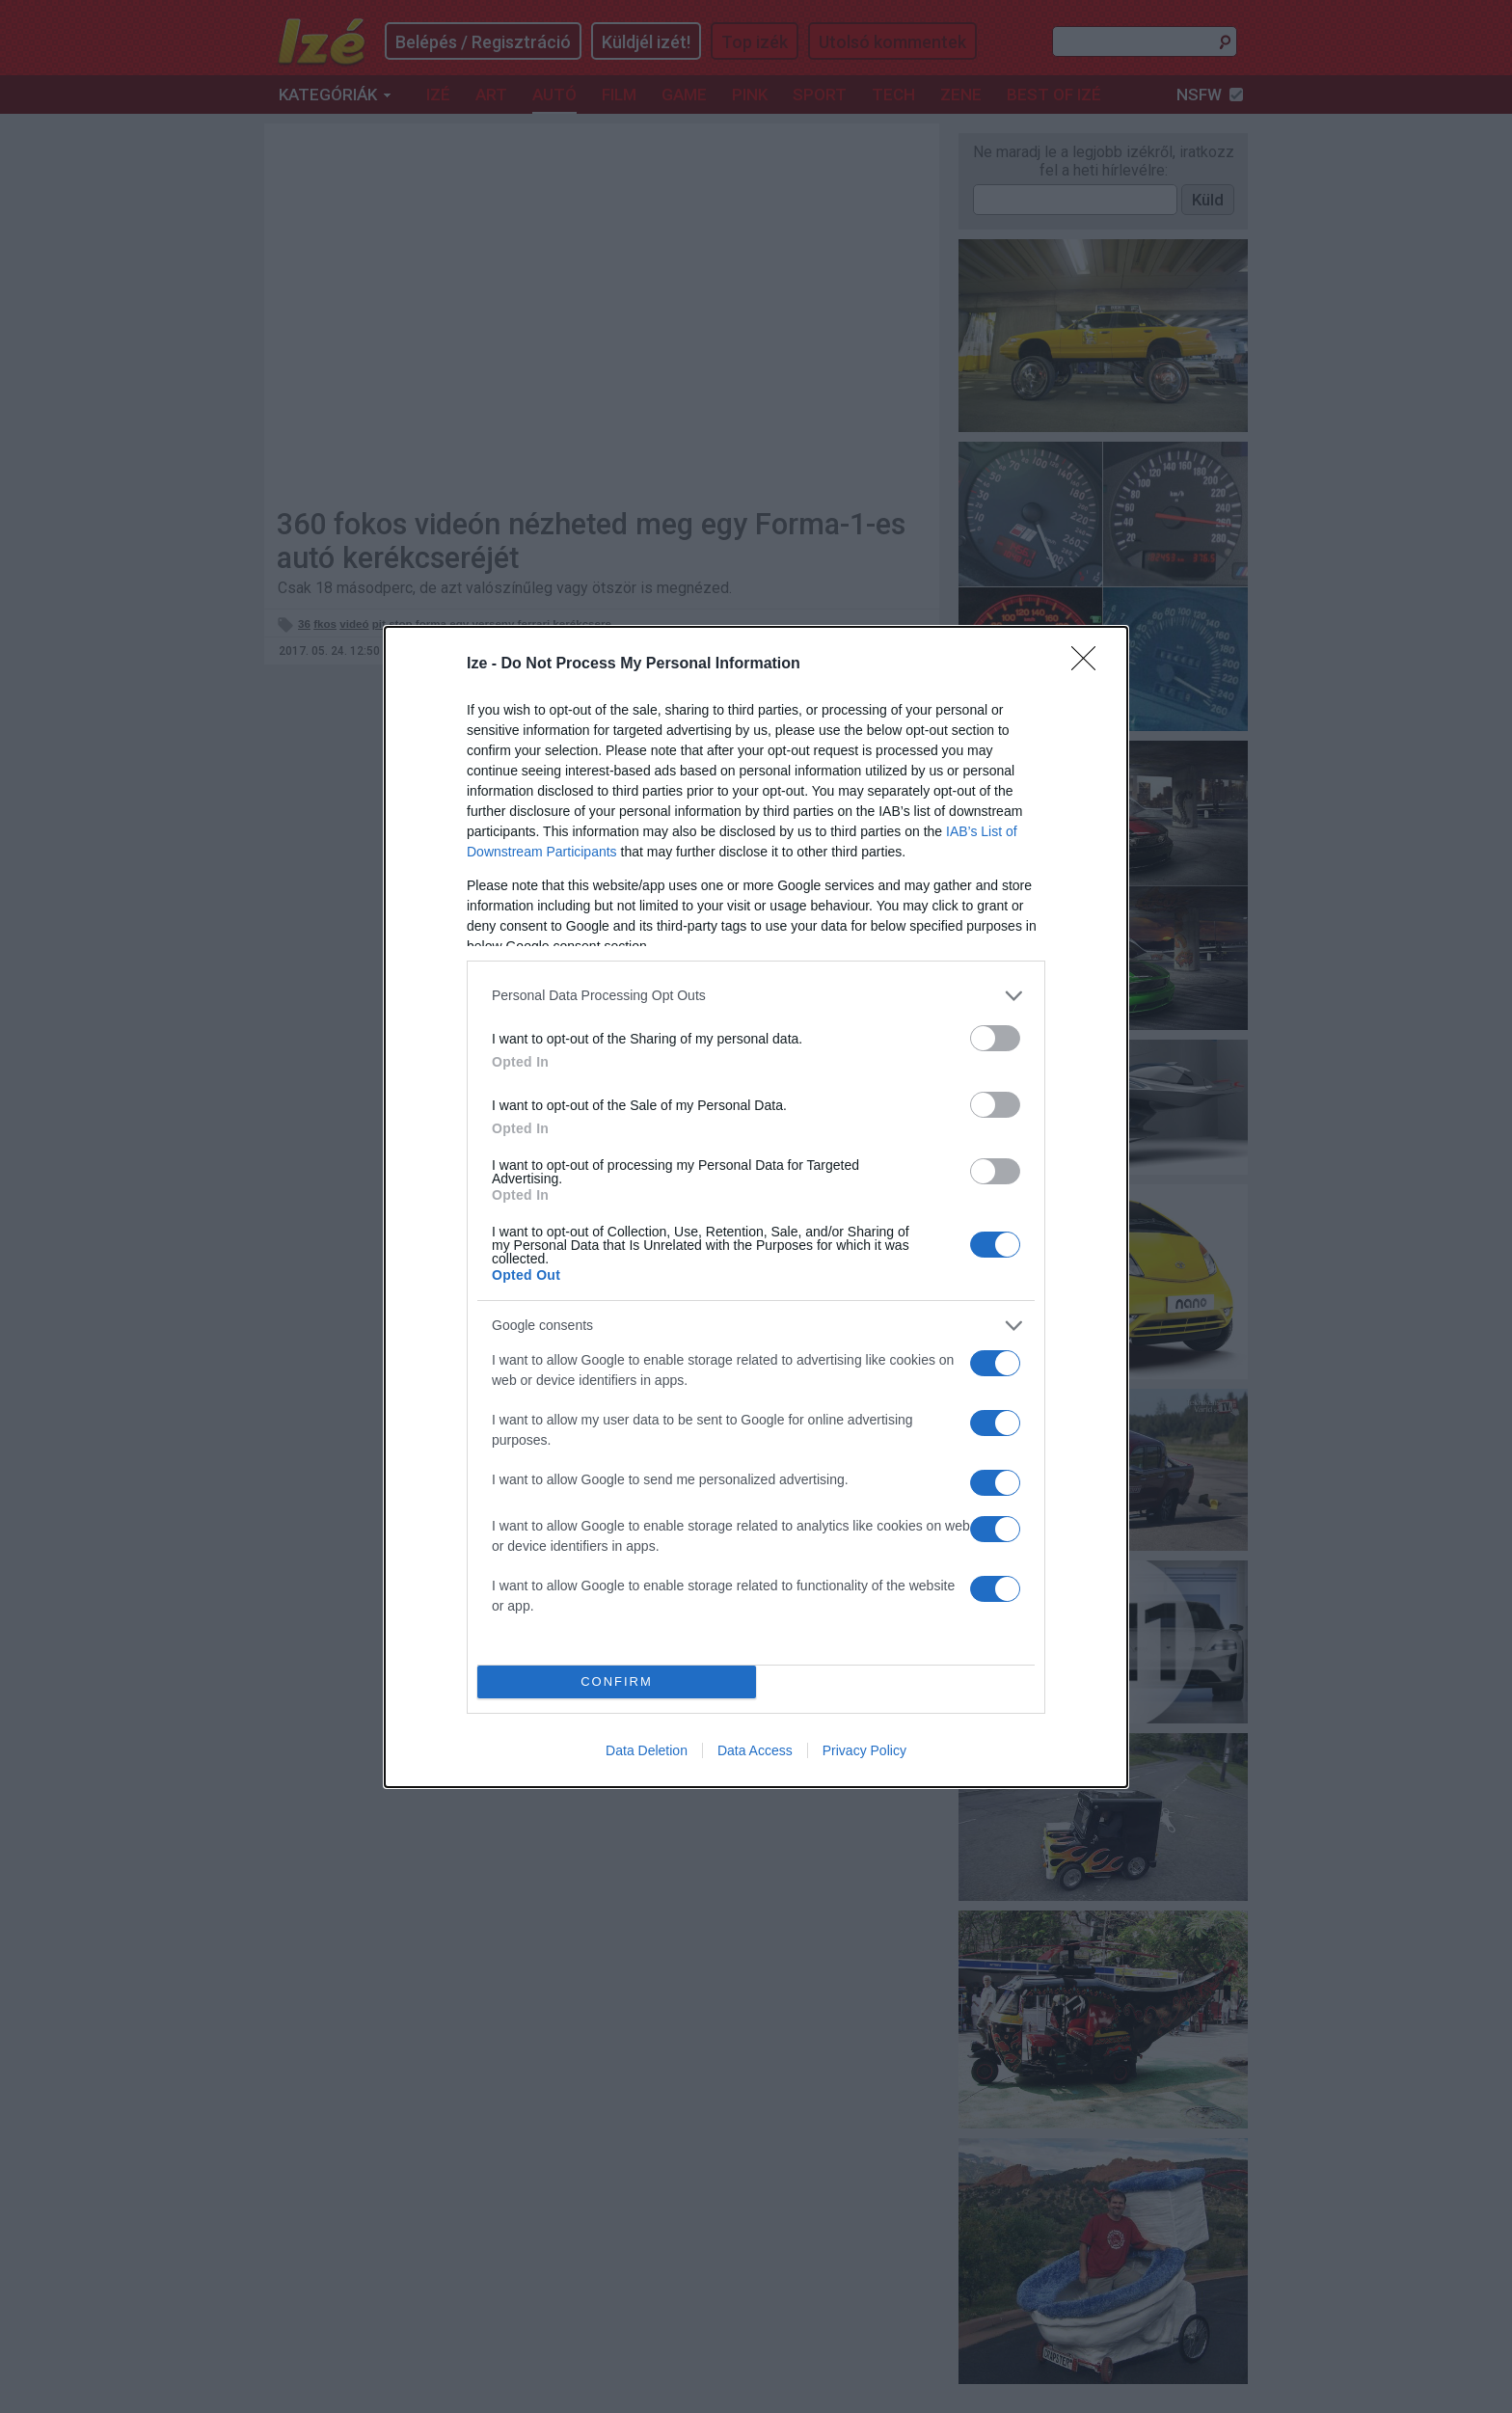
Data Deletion (647, 1750)
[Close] (1089, 664)
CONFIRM (616, 1681)
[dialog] (756, 1207)
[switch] (995, 1038)
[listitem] (756, 996)
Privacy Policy (864, 1750)
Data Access (755, 1750)
